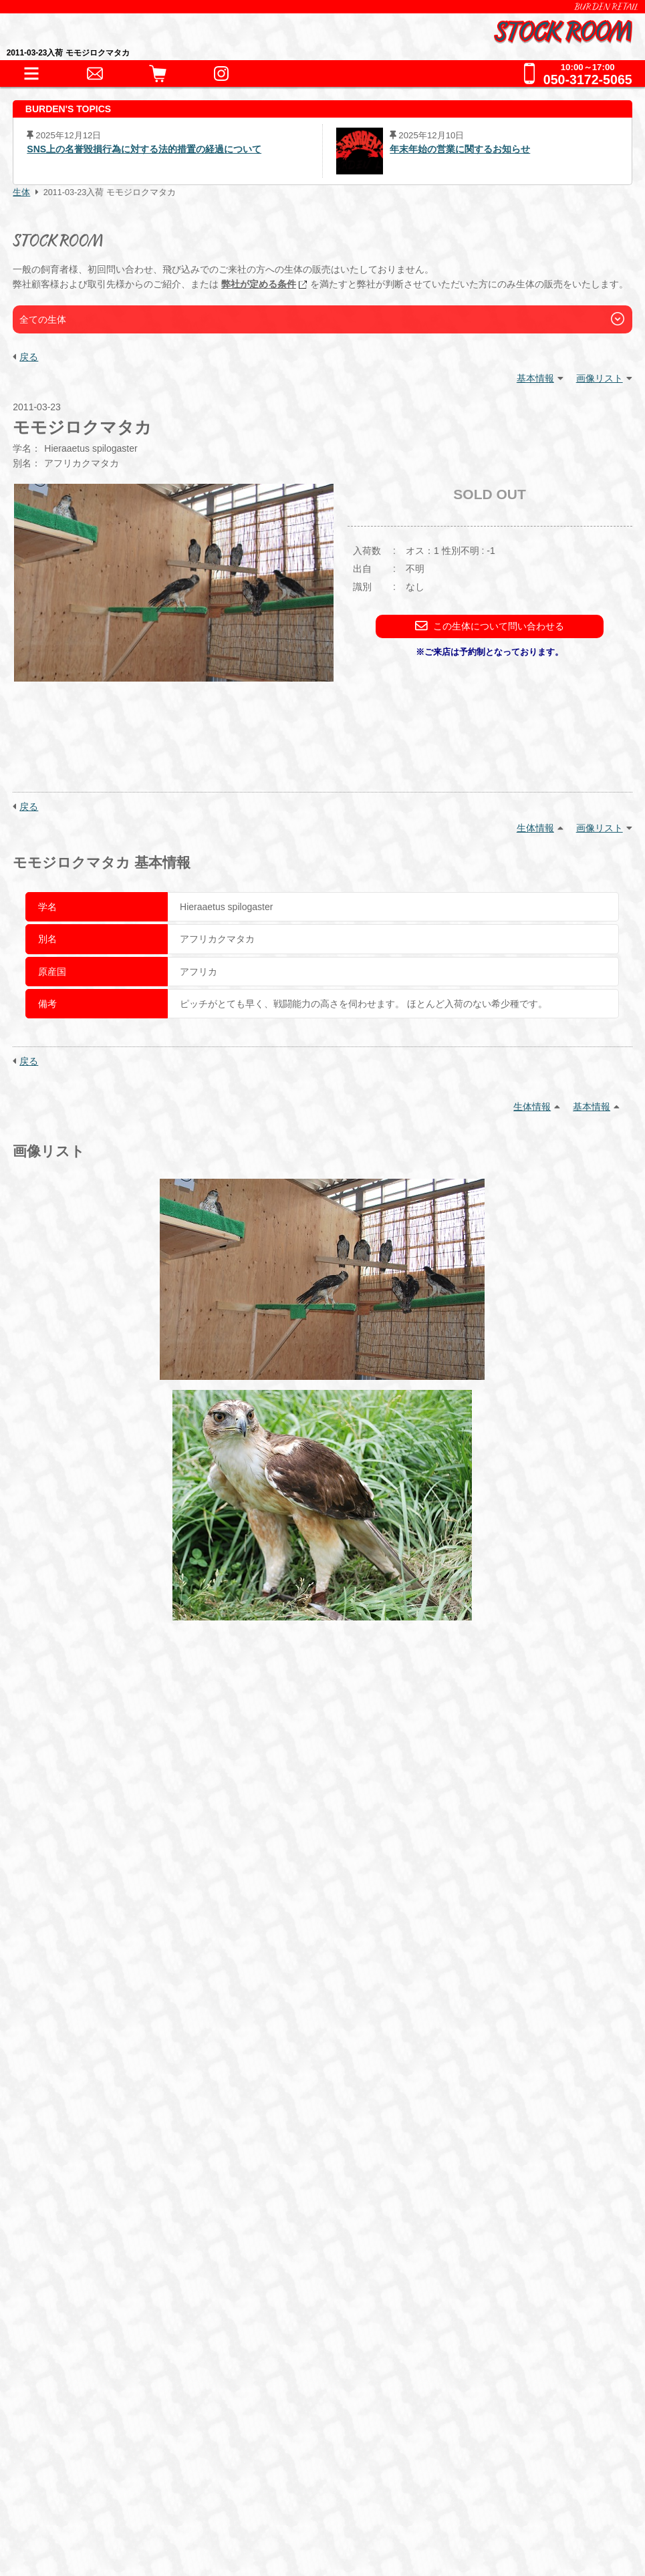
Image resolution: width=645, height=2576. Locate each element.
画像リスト (599, 378)
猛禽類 (199, 2021)
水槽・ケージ (273, 2107)
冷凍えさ (165, 2165)
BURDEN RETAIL (606, 7)
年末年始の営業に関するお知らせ (460, 149)
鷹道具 (339, 2107)
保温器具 (165, 2107)
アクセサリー (93, 2107)
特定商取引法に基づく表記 (111, 2480)
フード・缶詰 (93, 2165)
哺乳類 (320, 2021)
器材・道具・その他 (102, 2084)
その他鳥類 (259, 2021)
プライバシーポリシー (101, 2501)
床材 (213, 2107)
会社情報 (71, 2459)
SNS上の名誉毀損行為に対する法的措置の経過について (144, 149)
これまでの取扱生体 (102, 2056)
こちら (404, 1877)
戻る (28, 356)
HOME (68, 1943)
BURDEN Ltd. (83, 2438)
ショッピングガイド (102, 2200)
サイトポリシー (86, 2521)
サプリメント (236, 2165)
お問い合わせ (85, 2282)
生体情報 (535, 828)
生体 (21, 192)
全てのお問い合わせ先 (108, 2337)
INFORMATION (90, 1971)
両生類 (125, 2021)
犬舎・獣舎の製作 (96, 2227)
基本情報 (535, 378)
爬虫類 (76, 2021)
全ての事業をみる (96, 2309)
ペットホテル (85, 2255)
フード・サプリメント (108, 2142)
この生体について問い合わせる (489, 625)
